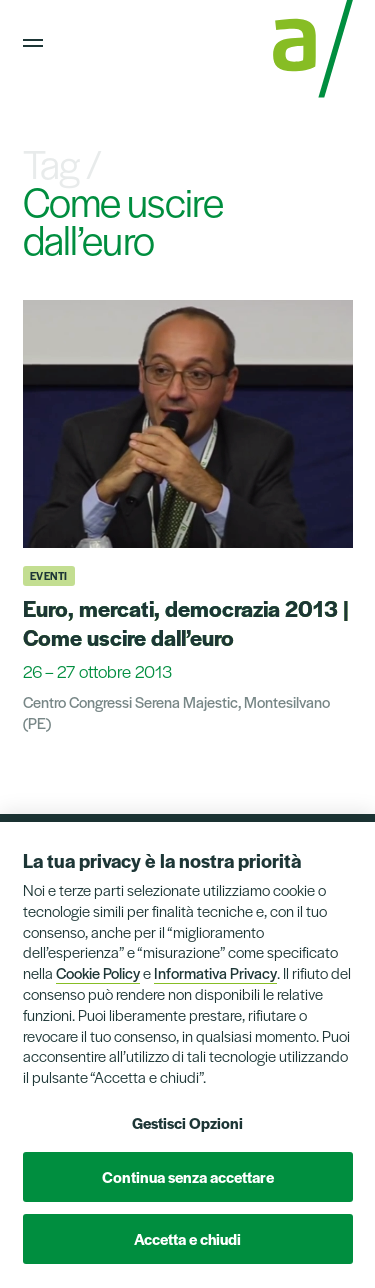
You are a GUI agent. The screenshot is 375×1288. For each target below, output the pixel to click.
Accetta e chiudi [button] (187, 1238)
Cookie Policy (98, 972)
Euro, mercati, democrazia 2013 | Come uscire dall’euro (186, 622)
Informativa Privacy (215, 972)
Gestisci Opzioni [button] (187, 1122)
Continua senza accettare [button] (188, 1176)
